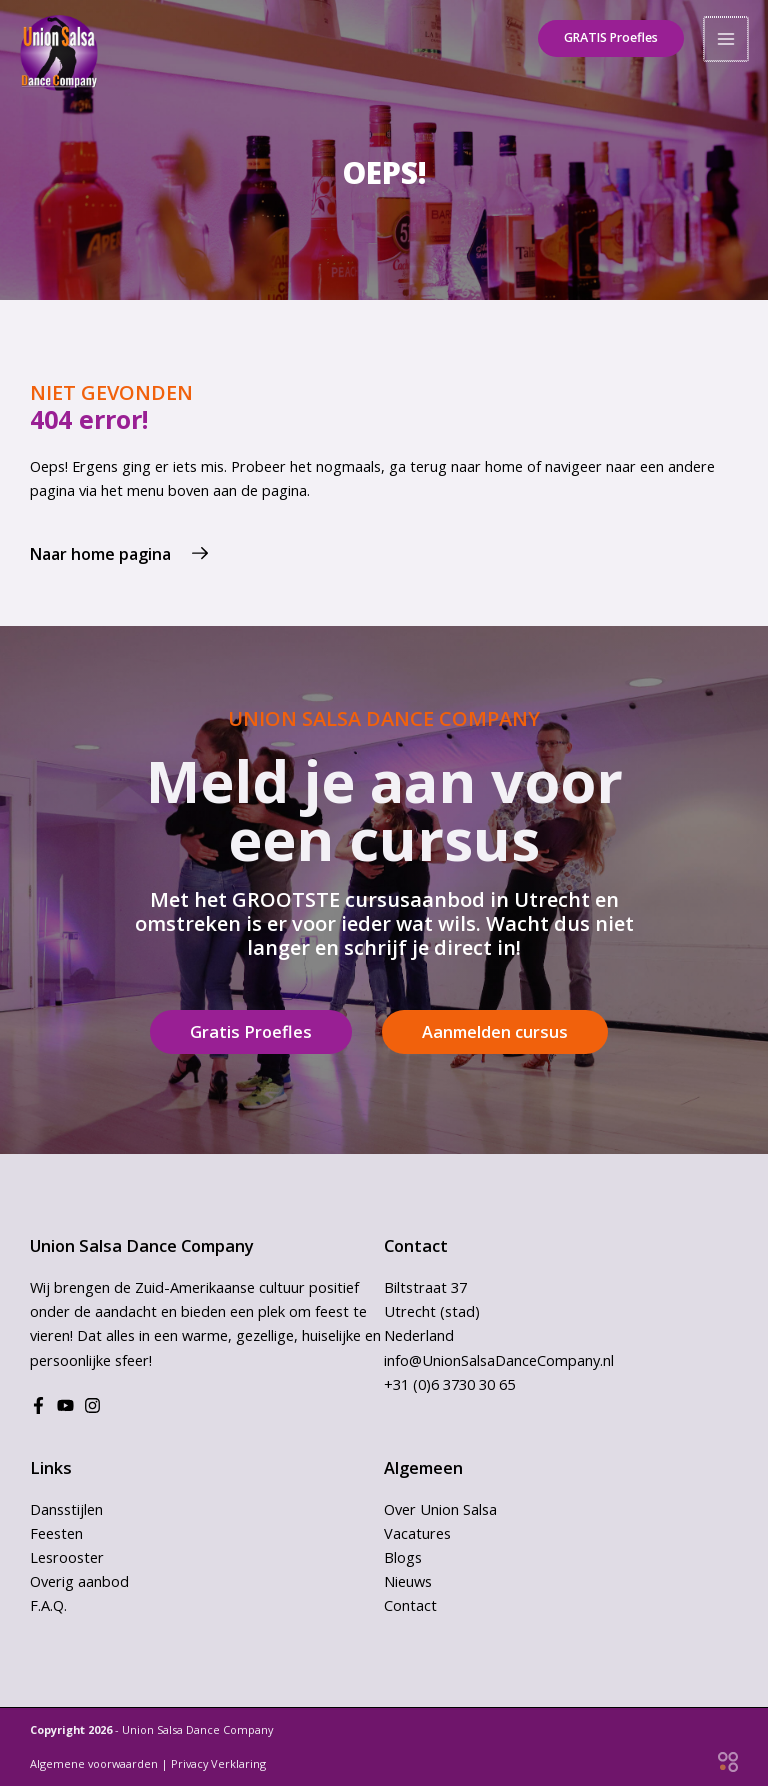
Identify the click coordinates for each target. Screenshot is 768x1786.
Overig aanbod (79, 1581)
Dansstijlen (66, 1509)
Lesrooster (67, 1557)
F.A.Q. (48, 1605)
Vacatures (417, 1533)
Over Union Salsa (440, 1509)
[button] (606, 35)
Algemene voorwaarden (94, 1763)
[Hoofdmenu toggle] (727, 35)
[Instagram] (92, 1405)
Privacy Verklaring (218, 1763)
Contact (410, 1605)
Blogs (403, 1557)
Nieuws (408, 1581)
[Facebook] (38, 1405)
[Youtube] (65, 1405)
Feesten (56, 1533)
